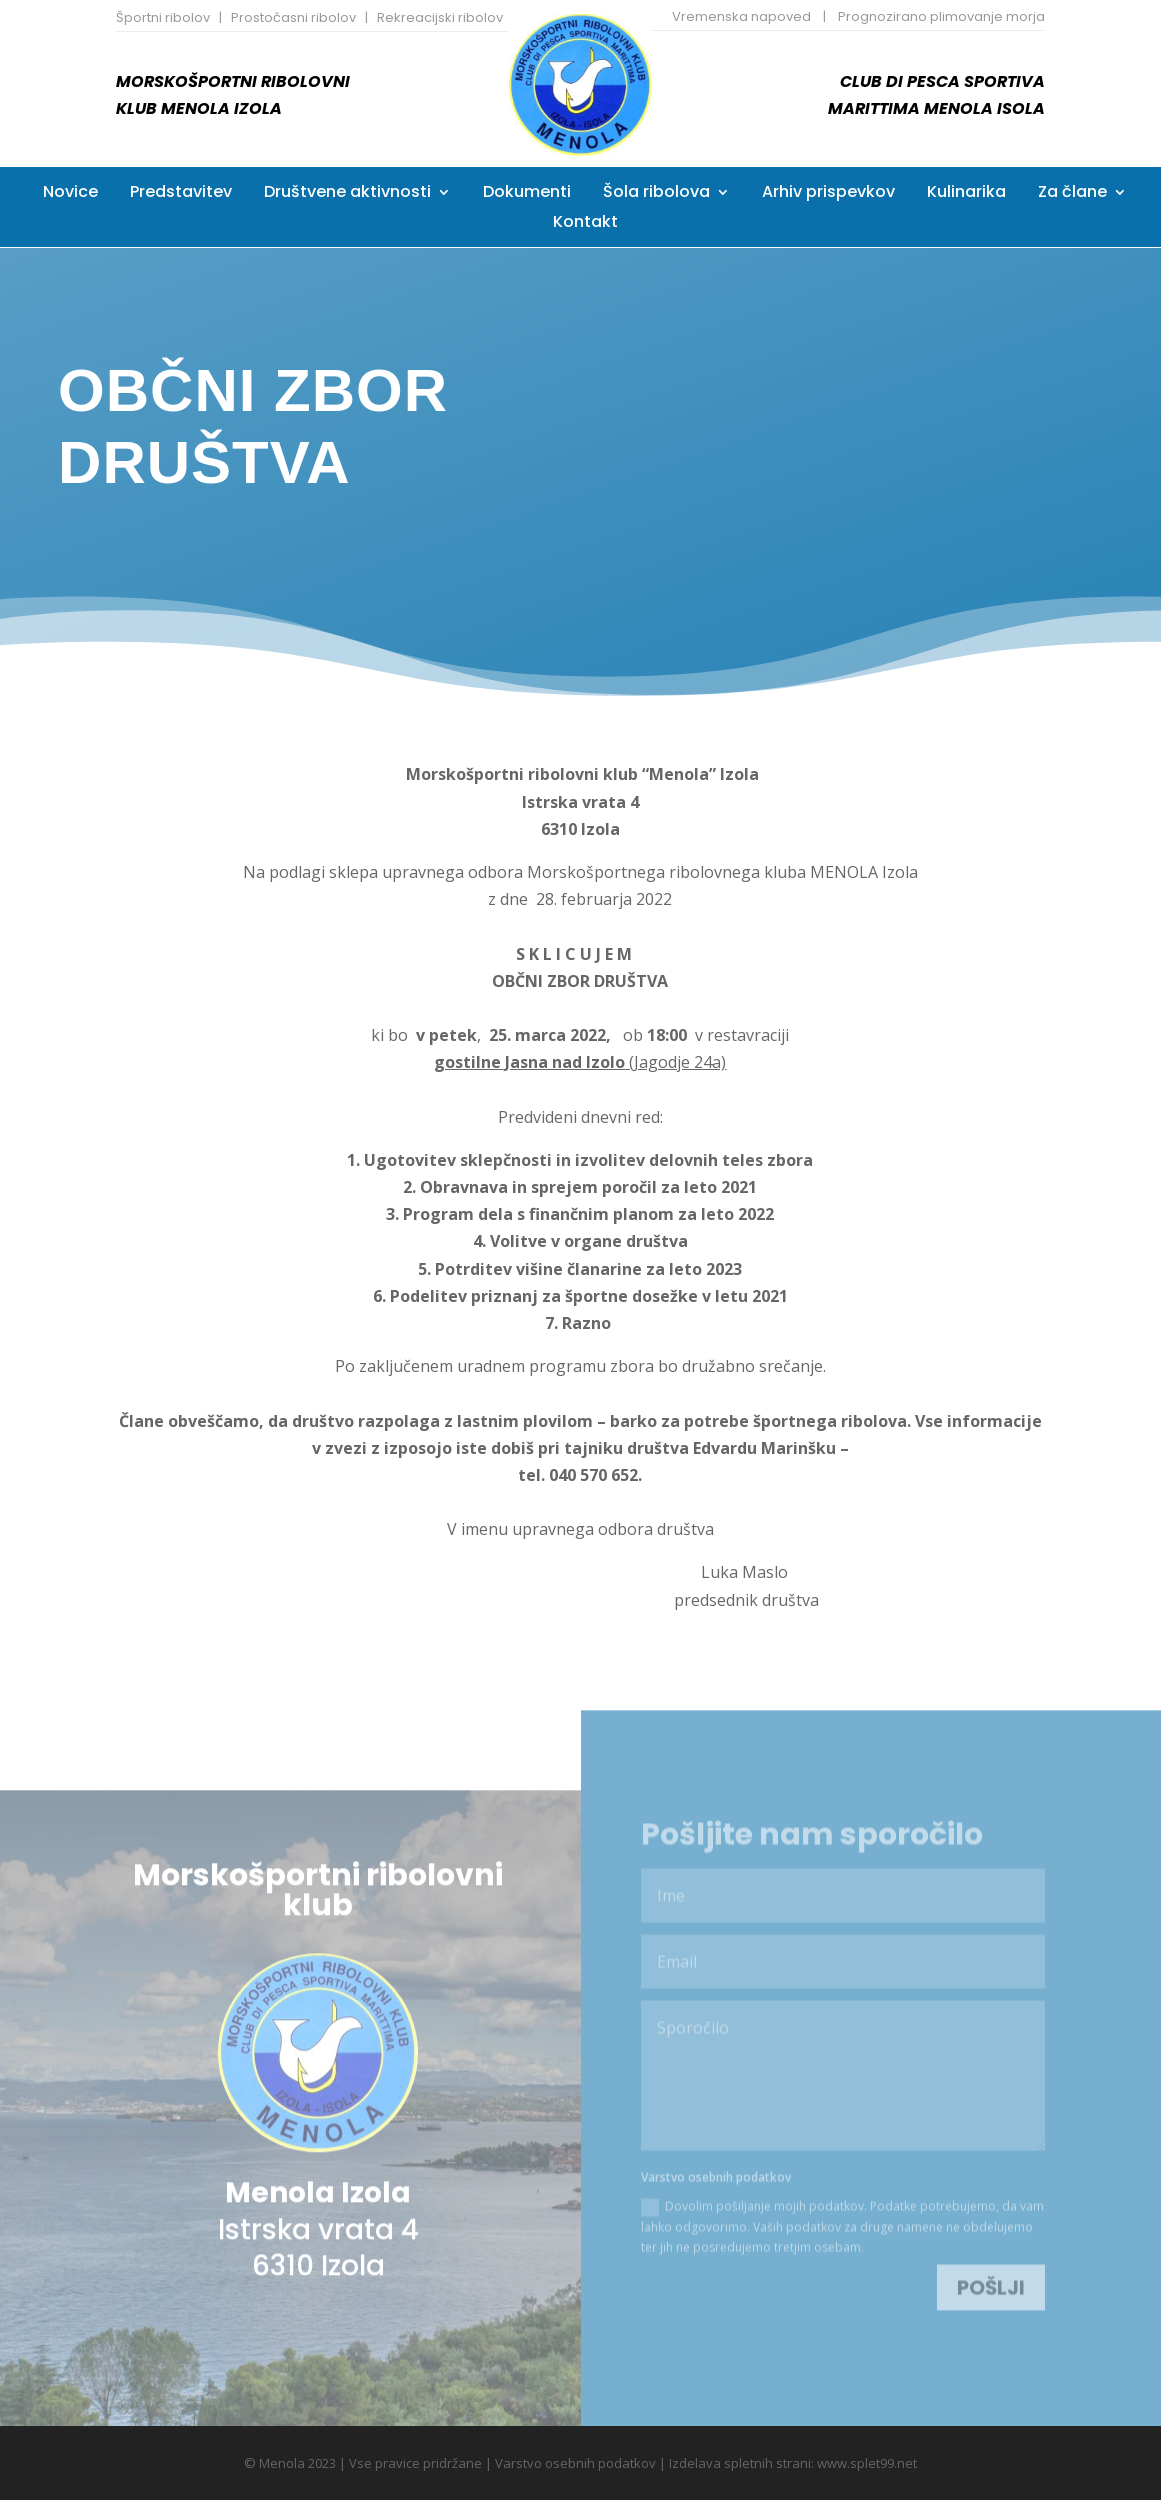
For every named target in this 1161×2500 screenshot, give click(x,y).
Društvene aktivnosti (347, 194)
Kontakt (585, 224)
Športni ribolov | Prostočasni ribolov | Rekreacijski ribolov (309, 17)
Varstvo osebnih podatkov (575, 2462)
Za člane (1072, 194)
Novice (70, 194)
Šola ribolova (656, 194)
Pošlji (991, 2268)
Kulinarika (966, 194)
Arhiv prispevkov (828, 194)
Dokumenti (527, 194)
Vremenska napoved (741, 16)
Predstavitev (181, 194)
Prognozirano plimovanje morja (941, 16)
